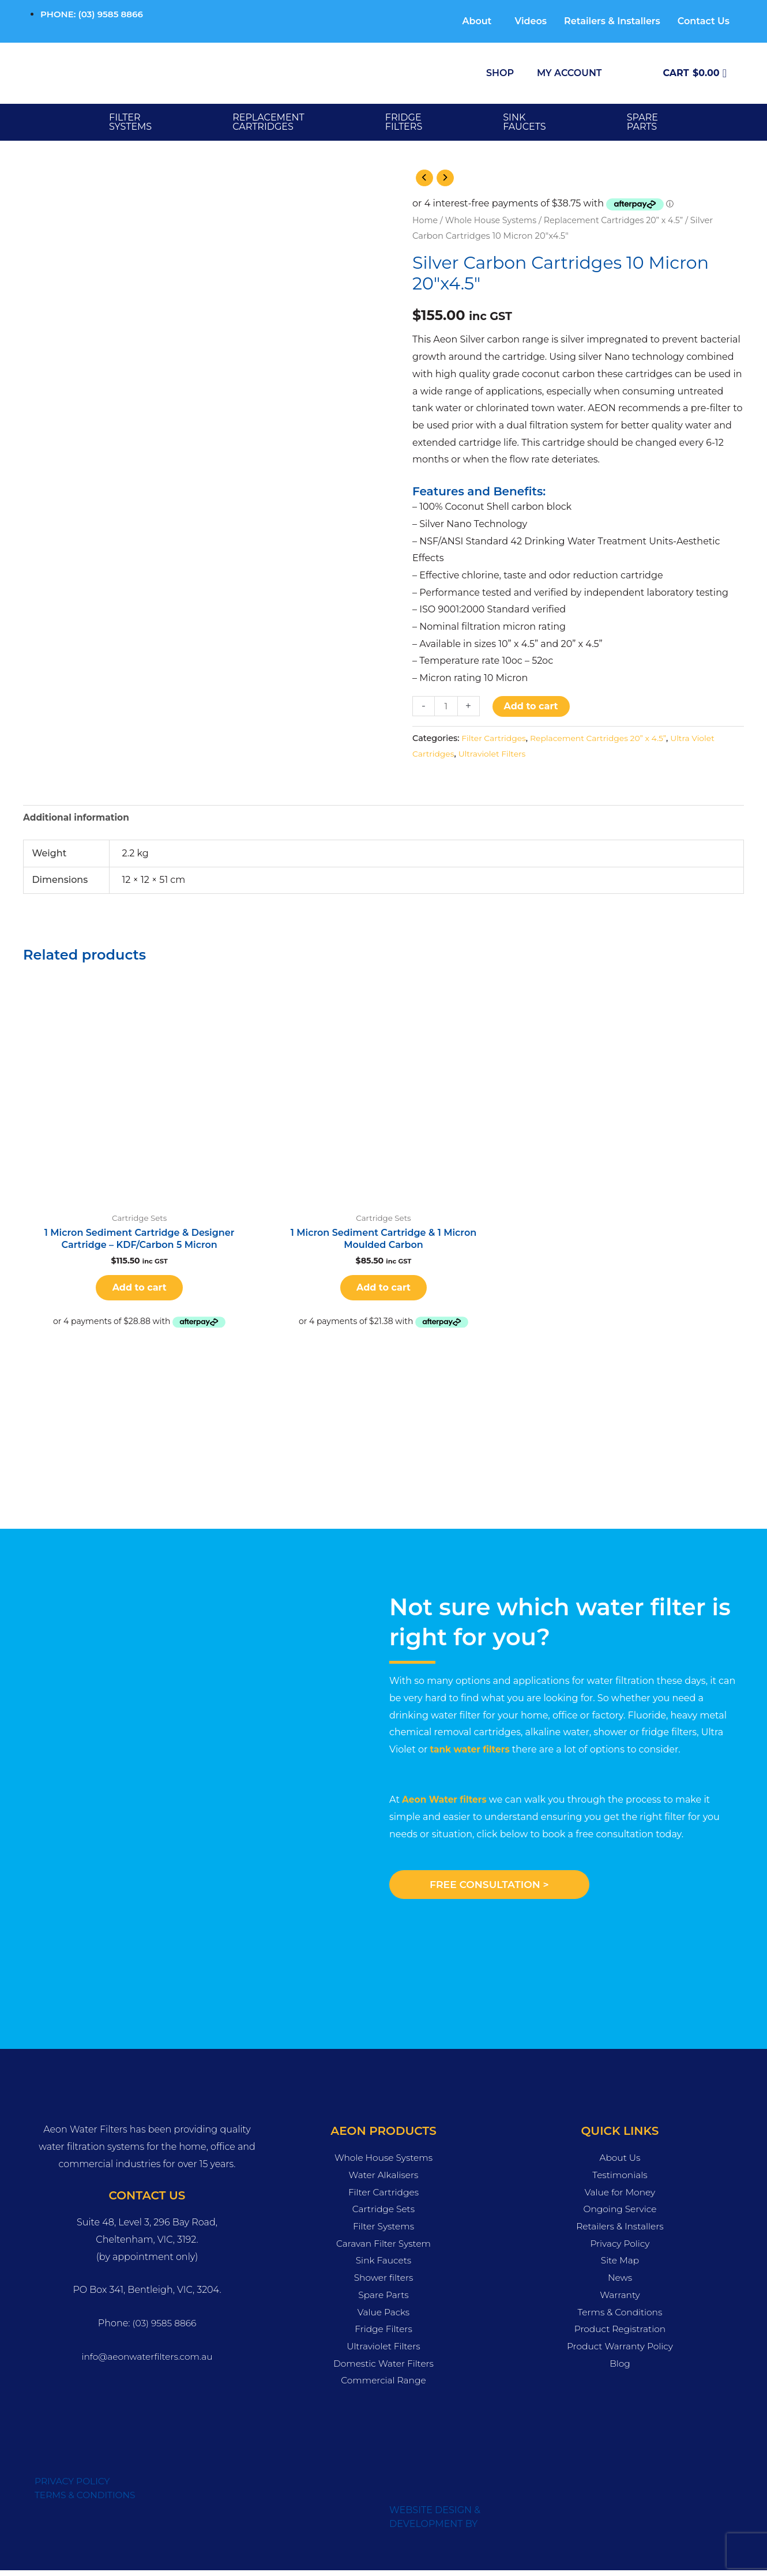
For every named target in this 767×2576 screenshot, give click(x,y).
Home (425, 221)
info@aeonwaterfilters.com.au (147, 2361)
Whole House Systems (493, 221)
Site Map (620, 2266)
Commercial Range (383, 2386)
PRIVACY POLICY (73, 2486)
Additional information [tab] (78, 818)
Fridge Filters (383, 2334)
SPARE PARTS (642, 122)
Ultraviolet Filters (494, 754)
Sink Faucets (383, 2266)
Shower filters (384, 2283)
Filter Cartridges (494, 739)
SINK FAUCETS (524, 122)
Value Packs (383, 2317)
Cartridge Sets (383, 2214)
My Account (569, 72)
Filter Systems (130, 122)
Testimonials (620, 2180)
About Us (620, 2163)
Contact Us (704, 21)
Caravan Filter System (383, 2248)
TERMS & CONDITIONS (87, 2500)
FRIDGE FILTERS (403, 122)
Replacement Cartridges (268, 122)
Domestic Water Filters (384, 2368)
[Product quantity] (446, 707)
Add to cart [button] (139, 1290)
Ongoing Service (620, 2214)
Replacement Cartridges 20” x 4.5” (620, 221)
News (620, 2283)
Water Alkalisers (383, 2180)
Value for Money (619, 2197)
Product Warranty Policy (620, 2351)
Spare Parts (384, 2300)
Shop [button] (500, 72)
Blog (619, 2368)
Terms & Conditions (620, 2317)
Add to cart (532, 706)
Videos (530, 21)
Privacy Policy (620, 2248)
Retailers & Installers (612, 21)
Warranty (620, 2300)
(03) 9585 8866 (164, 2328)
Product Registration (620, 2334)
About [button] (476, 21)
